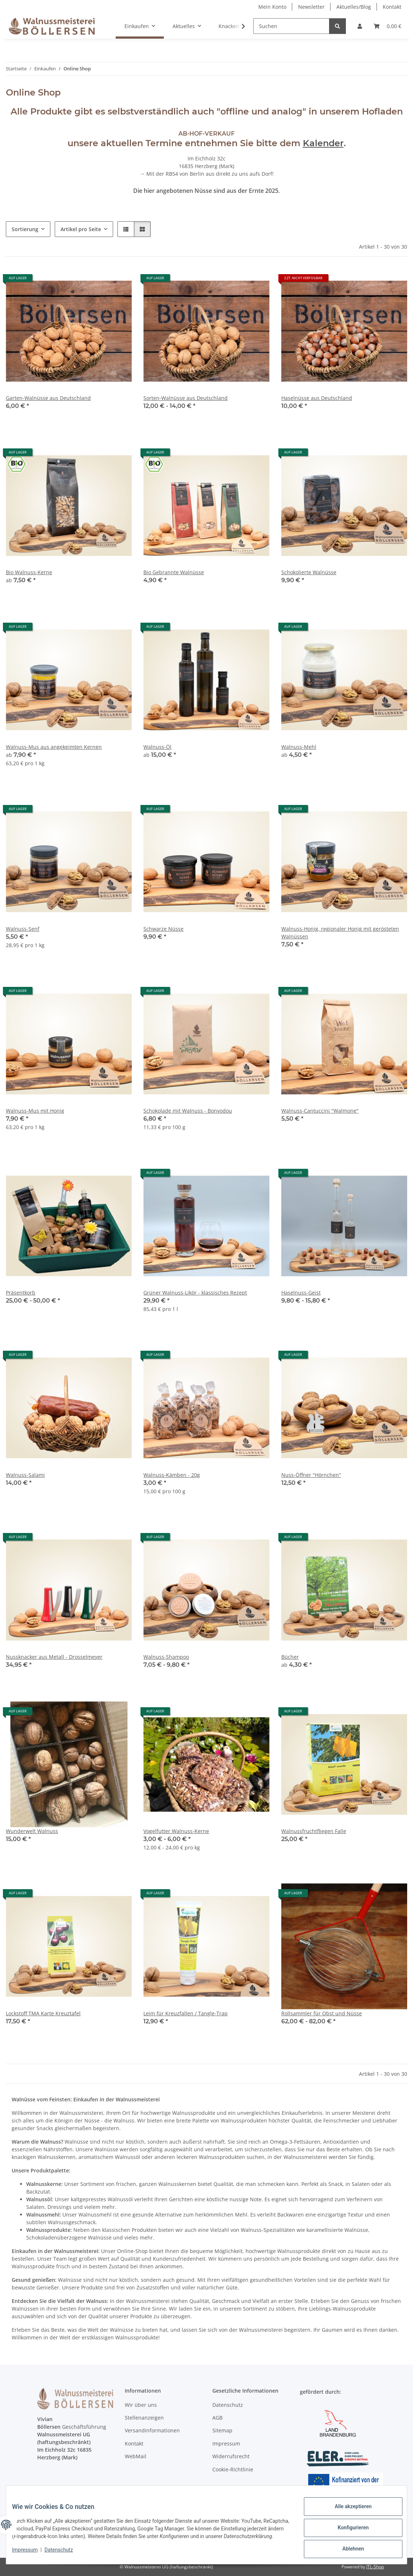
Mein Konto (272, 6)
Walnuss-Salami (25, 1474)
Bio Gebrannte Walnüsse (173, 572)
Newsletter (311, 6)
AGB (217, 2417)
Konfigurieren (347, 2528)
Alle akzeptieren (347, 2509)
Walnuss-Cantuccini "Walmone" (320, 1110)
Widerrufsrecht (231, 2456)
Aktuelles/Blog (353, 6)
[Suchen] (291, 26)
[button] (360, 26)
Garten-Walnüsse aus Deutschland (48, 397)
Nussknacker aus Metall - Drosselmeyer (54, 1656)
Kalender (323, 143)
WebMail (135, 2456)
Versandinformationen (152, 2430)
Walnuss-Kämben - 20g (171, 1474)
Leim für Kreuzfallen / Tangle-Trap (185, 2013)
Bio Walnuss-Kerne (29, 572)
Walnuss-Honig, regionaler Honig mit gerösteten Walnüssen (340, 932)
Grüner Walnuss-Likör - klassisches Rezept (195, 1292)
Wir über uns (141, 2404)
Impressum (30, 2554)
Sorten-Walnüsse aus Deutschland (185, 397)
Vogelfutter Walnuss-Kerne (176, 1831)
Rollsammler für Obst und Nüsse (321, 2013)
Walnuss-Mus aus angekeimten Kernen (54, 746)
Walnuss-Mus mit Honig (35, 1110)
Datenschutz (64, 2554)
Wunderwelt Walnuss (32, 1831)
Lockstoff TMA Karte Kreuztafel (43, 2013)
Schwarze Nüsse (163, 928)
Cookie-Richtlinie (232, 2469)
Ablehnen (347, 2547)
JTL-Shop (375, 2567)
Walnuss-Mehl (298, 746)
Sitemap (222, 2430)
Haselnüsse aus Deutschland (316, 397)
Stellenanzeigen (144, 2417)
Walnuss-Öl (157, 746)
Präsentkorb (20, 1292)
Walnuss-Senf (22, 928)
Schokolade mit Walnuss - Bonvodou (187, 1110)
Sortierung (25, 229)
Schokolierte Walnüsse (308, 572)
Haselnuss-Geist (301, 1292)
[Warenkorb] (387, 26)
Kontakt (392, 6)
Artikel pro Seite (81, 229)
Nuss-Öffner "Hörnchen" (311, 1474)
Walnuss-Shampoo (166, 1656)
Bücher (290, 1656)
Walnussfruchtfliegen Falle (313, 1831)
